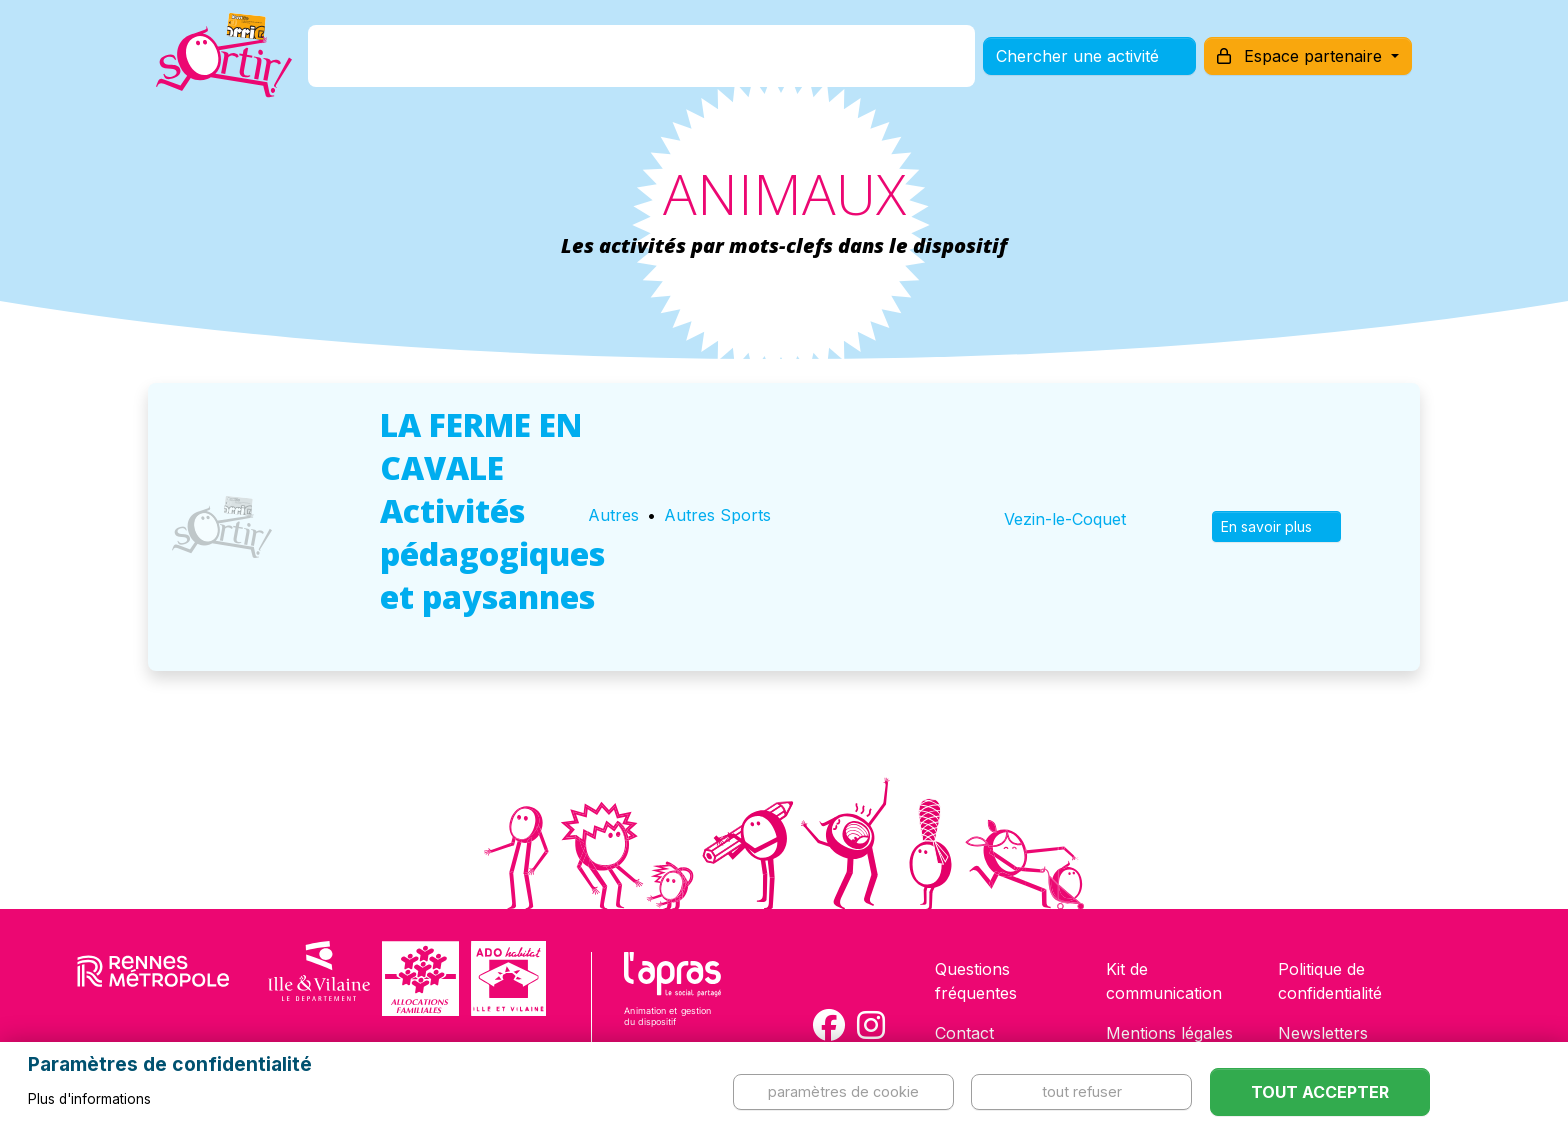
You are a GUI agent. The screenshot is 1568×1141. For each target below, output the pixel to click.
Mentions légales (1169, 1033)
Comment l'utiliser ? (806, 63)
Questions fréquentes (976, 981)
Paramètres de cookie (843, 1091)
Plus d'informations (89, 1099)
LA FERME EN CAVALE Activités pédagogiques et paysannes (492, 511)
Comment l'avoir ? (617, 63)
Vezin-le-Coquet (1065, 519)
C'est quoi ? (465, 63)
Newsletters (1323, 1033)
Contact (964, 1033)
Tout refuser (1082, 1091)
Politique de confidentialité (1330, 981)
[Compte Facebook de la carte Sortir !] (829, 1025)
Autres (613, 515)
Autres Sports (717, 515)
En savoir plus (1276, 526)
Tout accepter (1320, 1092)
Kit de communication (1164, 981)
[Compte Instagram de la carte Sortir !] (871, 1025)
